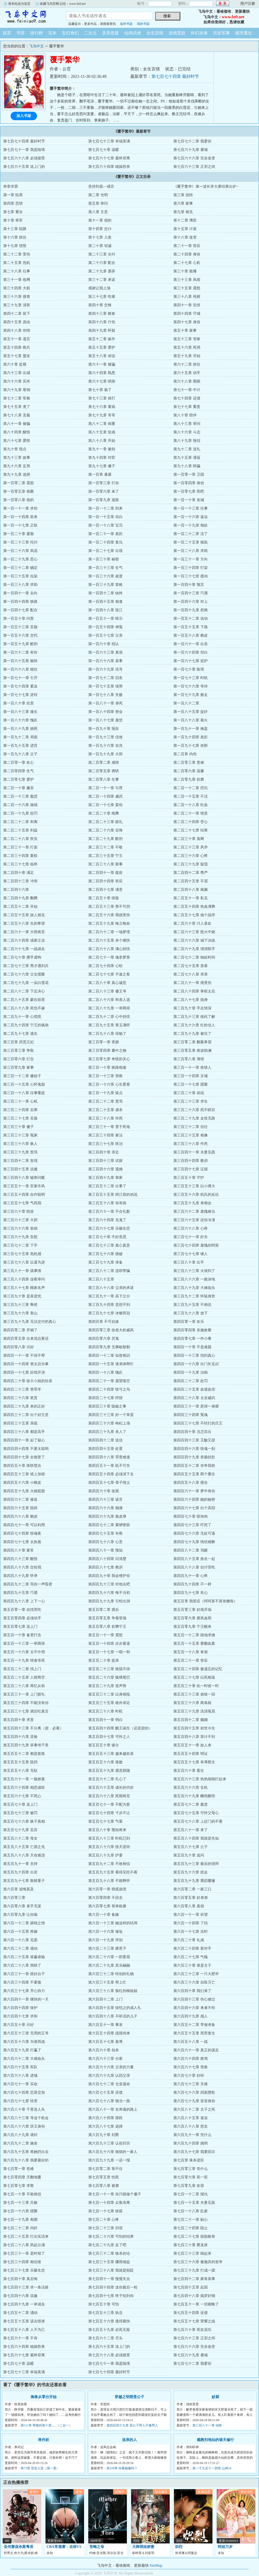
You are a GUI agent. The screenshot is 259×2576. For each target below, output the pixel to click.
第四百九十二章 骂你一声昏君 (27, 1584)
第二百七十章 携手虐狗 (22, 957)
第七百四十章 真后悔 (20, 2279)
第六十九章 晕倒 (16, 390)
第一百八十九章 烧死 (20, 729)
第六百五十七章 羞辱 (105, 2042)
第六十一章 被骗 (101, 364)
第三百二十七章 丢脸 (20, 1118)
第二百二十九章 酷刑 (105, 839)
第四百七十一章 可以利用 (24, 1525)
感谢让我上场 (99, 288)
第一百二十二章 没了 (190, 534)
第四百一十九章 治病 (190, 1372)
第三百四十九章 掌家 (105, 1178)
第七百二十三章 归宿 (105, 2228)
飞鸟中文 (29, 17)
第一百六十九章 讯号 (105, 669)
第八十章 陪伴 (185, 415)
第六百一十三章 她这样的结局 (112, 1923)
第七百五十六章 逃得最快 (109, 2321)
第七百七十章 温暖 (103, 150)
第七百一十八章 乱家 (190, 2211)
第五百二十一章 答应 (190, 1660)
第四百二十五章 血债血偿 (194, 1389)
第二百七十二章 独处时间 (194, 957)
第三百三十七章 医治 (105, 1144)
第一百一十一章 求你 (20, 508)
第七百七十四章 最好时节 (175, 76)
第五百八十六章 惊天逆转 (109, 1847)
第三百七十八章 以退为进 (24, 1262)
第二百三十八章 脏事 (105, 864)
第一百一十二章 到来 (105, 508)
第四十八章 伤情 (16, 330)
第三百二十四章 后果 (20, 1110)
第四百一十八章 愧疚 (105, 1372)
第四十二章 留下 (16, 314)
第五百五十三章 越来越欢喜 (111, 1754)
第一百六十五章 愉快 (20, 661)
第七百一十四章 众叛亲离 (109, 2203)
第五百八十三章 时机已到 (109, 1838)
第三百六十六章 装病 (20, 1228)
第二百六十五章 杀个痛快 (109, 940)
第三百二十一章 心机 (20, 1101)
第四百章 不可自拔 (103, 1322)
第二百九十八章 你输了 (107, 1034)
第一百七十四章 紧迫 (20, 686)
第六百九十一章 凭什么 (192, 2135)
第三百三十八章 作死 (190, 1144)
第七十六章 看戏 (101, 407)
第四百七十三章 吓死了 (192, 1525)
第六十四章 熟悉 (101, 373)
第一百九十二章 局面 (20, 737)
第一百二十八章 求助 (190, 551)
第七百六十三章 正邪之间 (194, 167)
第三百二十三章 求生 (190, 1101)
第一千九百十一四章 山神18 (211, 2468)
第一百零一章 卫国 (188, 474)
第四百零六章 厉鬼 (103, 1339)
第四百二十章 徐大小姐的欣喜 (27, 1381)
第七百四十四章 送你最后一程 (112, 2287)
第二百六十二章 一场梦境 (109, 932)
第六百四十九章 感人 (190, 2016)
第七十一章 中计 (186, 390)
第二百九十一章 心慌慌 (22, 1017)
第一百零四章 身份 (188, 483)
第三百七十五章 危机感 (22, 1254)
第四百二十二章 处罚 (190, 1381)
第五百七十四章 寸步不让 (109, 1813)
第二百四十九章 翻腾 (20, 898)
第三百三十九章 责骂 (20, 1152)
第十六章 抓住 (14, 237)
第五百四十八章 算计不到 (194, 1737)
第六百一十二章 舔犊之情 (24, 1923)
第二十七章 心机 (186, 263)
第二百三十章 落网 (188, 839)
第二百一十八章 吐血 (190, 805)
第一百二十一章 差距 (105, 534)
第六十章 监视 (14, 364)
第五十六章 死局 (186, 347)
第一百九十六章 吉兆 (105, 746)
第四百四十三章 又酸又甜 (194, 1440)
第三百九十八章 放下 (190, 1313)
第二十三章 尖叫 (101, 254)
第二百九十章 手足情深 (192, 1008)
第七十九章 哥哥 (101, 415)
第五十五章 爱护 (101, 347)
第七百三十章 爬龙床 (190, 2245)
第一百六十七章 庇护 (190, 661)
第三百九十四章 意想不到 (109, 1305)
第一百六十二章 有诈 (20, 652)
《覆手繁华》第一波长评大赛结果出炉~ (205, 186)
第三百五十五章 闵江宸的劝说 (112, 1195)
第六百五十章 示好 (18, 2025)
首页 (7, 33)
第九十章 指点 (14, 449)
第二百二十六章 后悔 (105, 830)
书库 (20, 33)
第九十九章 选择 (16, 474)
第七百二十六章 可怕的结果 (111, 2236)
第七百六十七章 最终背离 (109, 158)
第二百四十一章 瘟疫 (105, 873)
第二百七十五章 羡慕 (190, 966)
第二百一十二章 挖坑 (190, 788)
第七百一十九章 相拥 (20, 2220)
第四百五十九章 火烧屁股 (24, 1491)
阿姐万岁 (225, 2547)
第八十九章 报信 (186, 441)
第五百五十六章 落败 (105, 1762)
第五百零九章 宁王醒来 (192, 1627)
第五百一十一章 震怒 (105, 1635)
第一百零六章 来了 (103, 491)
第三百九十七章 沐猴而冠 (109, 1313)
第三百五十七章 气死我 (22, 1203)
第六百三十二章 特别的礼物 (111, 1974)
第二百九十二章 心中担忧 (109, 1017)
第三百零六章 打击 (18, 1059)
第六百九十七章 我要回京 (194, 2152)
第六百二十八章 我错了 (22, 1965)
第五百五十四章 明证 (190, 1754)
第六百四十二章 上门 (105, 1999)
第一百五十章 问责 (18, 619)
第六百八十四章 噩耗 (105, 2118)
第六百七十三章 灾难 (190, 2084)
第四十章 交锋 (100, 305)
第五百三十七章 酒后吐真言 (26, 1711)
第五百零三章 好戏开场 (192, 1610)
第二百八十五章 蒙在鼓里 (24, 1000)
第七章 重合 (13, 212)
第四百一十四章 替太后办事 (26, 1364)
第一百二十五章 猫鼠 (190, 542)
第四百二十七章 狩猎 (105, 1398)
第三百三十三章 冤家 (20, 1135)
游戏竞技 (177, 33)
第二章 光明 (98, 195)
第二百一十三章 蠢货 (20, 796)
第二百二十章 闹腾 (103, 813)
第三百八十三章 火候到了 (194, 1271)
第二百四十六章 (16, 890)
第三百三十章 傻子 (18, 1127)
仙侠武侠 (132, 33)
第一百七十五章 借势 (105, 686)
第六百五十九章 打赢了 (22, 2050)
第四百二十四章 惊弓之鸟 (109, 1389)
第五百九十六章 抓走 (190, 1872)
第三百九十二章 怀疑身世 (194, 1296)
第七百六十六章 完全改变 (194, 158)
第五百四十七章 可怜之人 (109, 1737)
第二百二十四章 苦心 (190, 822)
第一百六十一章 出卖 (190, 644)
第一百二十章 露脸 (18, 534)
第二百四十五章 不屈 (190, 881)
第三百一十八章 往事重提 (24, 1093)
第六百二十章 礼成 (188, 1940)
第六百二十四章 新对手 (192, 1948)
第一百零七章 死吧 (188, 491)
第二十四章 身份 (186, 254)
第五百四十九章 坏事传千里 (26, 1745)
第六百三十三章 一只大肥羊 (196, 1974)
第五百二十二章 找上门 (22, 1669)
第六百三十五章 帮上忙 (107, 1982)
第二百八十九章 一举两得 (109, 1008)
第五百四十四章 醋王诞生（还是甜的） (120, 1728)
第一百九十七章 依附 (190, 746)
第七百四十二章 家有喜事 (194, 2279)
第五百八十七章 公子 (190, 1847)
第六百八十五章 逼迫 (190, 2118)
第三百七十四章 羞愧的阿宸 (196, 1245)
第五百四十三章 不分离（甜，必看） (33, 1728)
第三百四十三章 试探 (105, 1161)
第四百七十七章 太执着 (22, 1542)
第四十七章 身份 (186, 322)
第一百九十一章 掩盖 (190, 729)
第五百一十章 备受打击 (22, 1635)
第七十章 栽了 (100, 390)
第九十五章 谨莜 (186, 458)
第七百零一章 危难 (18, 2169)
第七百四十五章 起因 (190, 2287)
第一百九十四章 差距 (190, 737)
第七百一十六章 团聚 (20, 2211)
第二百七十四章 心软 (105, 966)
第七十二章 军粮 (16, 398)
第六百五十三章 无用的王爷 (26, 2033)
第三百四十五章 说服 (20, 1169)
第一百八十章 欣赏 (18, 703)
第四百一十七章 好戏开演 (24, 1372)
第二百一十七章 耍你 (105, 805)
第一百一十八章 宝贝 (105, 525)
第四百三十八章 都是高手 (24, 1432)
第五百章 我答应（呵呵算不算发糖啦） (205, 1601)
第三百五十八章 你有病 (107, 1203)
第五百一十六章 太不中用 (24, 1652)
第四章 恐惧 (13, 203)
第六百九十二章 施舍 (20, 2143)
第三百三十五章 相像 (190, 1135)
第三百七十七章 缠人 (190, 1254)
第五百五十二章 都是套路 (24, 1754)
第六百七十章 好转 (188, 2076)
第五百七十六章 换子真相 (24, 1821)
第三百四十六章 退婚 (105, 1169)
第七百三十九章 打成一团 (194, 2270)
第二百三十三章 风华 (190, 847)
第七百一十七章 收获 (105, 2211)
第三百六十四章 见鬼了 (107, 1220)
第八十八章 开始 (101, 441)
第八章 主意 (98, 212)
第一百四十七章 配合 (20, 610)
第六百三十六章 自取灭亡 (194, 1982)
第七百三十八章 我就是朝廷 (111, 2270)
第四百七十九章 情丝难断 (194, 1542)
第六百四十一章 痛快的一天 (26, 1999)
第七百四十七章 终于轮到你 (111, 2296)
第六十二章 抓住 (186, 364)
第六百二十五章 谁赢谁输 (24, 1957)
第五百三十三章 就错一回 (194, 1694)
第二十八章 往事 (16, 271)
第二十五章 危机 (16, 263)
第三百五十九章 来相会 (192, 1203)
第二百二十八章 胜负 (20, 839)
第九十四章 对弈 (101, 458)
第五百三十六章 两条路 (192, 1703)
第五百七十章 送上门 (20, 1804)
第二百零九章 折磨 (188, 779)
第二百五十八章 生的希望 (24, 923)
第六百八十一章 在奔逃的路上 (112, 2109)
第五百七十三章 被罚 (20, 1813)
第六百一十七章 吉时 (190, 1932)
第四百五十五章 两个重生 (194, 1474)
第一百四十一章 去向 (20, 593)
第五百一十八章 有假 (190, 1652)
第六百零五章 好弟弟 (190, 1898)
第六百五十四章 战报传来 (109, 2033)
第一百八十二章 (186, 703)
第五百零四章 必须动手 (22, 1618)
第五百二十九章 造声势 (107, 1686)
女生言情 (154, 33)
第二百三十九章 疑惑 (190, 864)
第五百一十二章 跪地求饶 (194, 1635)
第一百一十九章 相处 (190, 525)
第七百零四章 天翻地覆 (22, 2177)
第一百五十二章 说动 (190, 619)
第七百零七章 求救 (18, 2186)
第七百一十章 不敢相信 (22, 2194)
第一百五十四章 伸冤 (105, 627)
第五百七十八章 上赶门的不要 (198, 1821)
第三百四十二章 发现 (20, 1161)
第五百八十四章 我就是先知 (196, 1838)
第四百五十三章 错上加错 (24, 1474)
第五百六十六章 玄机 (190, 1788)
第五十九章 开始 (186, 356)
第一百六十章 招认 (103, 644)
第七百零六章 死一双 (190, 2177)
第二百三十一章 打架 (20, 847)
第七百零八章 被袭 (103, 2186)
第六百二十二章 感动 (20, 1948)
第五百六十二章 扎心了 (107, 1779)
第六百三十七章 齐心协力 (24, 1991)
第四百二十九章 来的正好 (24, 1406)
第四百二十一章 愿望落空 (109, 1381)
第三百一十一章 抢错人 (192, 1067)
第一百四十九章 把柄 (190, 610)
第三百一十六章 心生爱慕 (109, 1084)
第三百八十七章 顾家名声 (24, 1288)
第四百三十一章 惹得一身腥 (196, 1406)
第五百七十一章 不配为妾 (109, 1804)
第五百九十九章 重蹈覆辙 (194, 1881)
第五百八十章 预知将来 (107, 1830)
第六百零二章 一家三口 (192, 1889)
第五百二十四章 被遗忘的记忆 (198, 1669)
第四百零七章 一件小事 (192, 1339)
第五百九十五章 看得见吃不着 (112, 1872)
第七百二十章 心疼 (103, 2220)
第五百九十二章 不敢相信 (109, 1864)
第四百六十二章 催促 (20, 1499)
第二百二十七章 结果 (190, 830)
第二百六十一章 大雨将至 (24, 932)
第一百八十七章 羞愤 (105, 720)
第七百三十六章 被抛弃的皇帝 (198, 2262)
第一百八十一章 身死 (105, 703)
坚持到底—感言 (101, 186)
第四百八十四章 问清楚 (107, 1559)
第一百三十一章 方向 (190, 559)
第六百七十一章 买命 (20, 2084)
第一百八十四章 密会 (105, 712)
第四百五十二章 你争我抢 (194, 1466)
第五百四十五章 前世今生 (194, 1728)
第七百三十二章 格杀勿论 (109, 2253)
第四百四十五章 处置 (105, 1449)
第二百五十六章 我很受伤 (109, 915)
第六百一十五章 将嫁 (20, 1932)
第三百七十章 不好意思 (107, 1237)
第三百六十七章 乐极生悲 (109, 1228)
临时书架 (126, 24)
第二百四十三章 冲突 (20, 881)
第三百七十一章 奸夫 (190, 1237)
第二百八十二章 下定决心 (24, 991)
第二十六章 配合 (101, 263)
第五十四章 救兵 (16, 347)
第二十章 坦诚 (100, 246)
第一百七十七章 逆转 (20, 695)
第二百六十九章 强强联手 (194, 949)
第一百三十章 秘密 (103, 559)
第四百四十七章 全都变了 (24, 1457)
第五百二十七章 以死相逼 (194, 1677)
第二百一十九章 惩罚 (20, 813)
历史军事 (221, 33)
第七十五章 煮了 (16, 407)
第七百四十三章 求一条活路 (26, 2287)
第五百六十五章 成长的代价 (111, 1788)
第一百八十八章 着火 (190, 720)
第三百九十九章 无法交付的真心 (29, 1322)
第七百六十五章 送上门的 (24, 167)
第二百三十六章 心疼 (190, 856)
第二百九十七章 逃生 (20, 1034)
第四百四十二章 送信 (105, 1440)
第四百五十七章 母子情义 (109, 1483)
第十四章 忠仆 (100, 229)
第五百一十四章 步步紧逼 (109, 1644)
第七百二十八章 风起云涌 (24, 2245)
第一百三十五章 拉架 (20, 576)
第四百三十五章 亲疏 (20, 1423)
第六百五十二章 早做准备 (194, 2025)
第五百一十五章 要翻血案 (194, 1644)
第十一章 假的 (100, 220)
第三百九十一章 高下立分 (109, 1296)
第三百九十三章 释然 (20, 1305)
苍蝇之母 (96, 2547)
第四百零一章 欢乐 (188, 1322)
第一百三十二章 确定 (20, 568)
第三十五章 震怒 (186, 288)
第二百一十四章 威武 (105, 796)
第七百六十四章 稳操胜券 (109, 167)
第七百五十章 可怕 (103, 2304)
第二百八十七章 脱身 (190, 1000)
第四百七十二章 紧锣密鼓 (109, 1525)
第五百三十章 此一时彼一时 (196, 1686)
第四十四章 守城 (186, 314)
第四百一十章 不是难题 (192, 1347)
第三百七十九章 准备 (105, 1262)
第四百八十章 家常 (18, 1550)
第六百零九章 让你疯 (20, 1915)
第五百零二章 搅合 (103, 1610)
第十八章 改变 (185, 237)
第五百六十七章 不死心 (22, 1796)
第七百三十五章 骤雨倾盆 (109, 2262)
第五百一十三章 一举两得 (24, 1644)
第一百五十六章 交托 (20, 635)
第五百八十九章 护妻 (105, 1855)
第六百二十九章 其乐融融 (109, 1965)
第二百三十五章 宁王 (105, 856)
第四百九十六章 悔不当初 (109, 1593)
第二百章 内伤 (185, 754)
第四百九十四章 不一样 (192, 1584)
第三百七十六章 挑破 (105, 1254)
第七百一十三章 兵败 (20, 2203)
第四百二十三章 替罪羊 (22, 1389)
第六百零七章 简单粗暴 (107, 1906)
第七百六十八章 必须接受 (24, 158)
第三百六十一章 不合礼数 (109, 1211)
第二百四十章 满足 (18, 873)
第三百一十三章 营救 (105, 1076)
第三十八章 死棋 (186, 297)
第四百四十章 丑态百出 (192, 1432)
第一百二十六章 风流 (20, 551)
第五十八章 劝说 (101, 356)
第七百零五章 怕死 (103, 2177)
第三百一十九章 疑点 (105, 1093)
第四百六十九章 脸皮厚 (107, 1516)
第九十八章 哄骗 (186, 466)
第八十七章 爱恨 (16, 441)
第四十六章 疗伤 (101, 322)
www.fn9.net (233, 17)
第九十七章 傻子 (101, 466)
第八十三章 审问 (186, 424)
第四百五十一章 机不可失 (109, 1466)
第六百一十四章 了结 (190, 1923)
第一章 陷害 (13, 195)
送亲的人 (129, 2440)
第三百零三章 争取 (18, 1051)
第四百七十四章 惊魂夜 (22, 1533)
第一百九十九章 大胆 (105, 754)
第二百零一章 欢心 (18, 763)
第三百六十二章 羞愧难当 (194, 1211)
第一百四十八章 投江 (105, 610)
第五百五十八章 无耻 (20, 1771)
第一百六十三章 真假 (105, 652)
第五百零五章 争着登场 (107, 1618)
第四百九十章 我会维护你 (109, 1576)
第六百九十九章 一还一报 (109, 2160)
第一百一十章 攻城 (188, 500)
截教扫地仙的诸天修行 (215, 2440)
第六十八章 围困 (186, 381)
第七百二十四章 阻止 (190, 2228)
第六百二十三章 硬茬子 (107, 1948)
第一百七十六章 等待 (190, 686)
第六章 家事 (183, 203)
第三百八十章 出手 (188, 1262)
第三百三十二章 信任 (190, 1127)
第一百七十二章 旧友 (105, 678)
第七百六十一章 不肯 (20, 2338)
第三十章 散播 (185, 271)
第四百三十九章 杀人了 (107, 1432)
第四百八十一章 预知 (105, 1550)
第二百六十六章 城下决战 (194, 940)
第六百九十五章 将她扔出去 (26, 2152)
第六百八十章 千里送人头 (24, 2109)
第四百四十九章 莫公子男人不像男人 (132, 2425)
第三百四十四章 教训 (190, 1161)
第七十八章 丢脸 (16, 415)
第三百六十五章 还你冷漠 (194, 1220)
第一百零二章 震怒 (18, 483)
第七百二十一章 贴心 (190, 2220)
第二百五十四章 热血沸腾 (194, 907)
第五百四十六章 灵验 (20, 1737)
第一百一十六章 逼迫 (190, 517)
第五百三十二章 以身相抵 (109, 1694)
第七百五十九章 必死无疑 (109, 2330)
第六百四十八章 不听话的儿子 (112, 2016)
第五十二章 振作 (101, 339)
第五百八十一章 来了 (190, 1830)
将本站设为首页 (19, 4)
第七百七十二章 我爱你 (192, 141)
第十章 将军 (13, 220)
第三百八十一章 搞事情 (22, 1271)
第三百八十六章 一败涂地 (194, 1279)
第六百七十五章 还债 (105, 2092)
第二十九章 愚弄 (101, 271)
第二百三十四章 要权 (20, 856)
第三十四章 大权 (16, 288)
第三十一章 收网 (16, 280)
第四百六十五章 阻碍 (20, 1508)
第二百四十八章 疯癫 (190, 890)
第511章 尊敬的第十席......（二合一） (46, 2425)
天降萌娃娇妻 (143, 2547)
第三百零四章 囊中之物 (107, 1051)
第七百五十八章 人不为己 (24, 2330)
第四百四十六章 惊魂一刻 (194, 1449)
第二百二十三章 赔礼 (105, 822)
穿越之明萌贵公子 (129, 2397)
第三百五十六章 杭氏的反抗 (196, 1195)
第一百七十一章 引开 (20, 678)
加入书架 (23, 116)
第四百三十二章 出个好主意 (26, 1415)
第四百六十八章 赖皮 (20, 1516)
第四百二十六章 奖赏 (20, 1398)
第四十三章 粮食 (101, 314)
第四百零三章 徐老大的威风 (111, 1330)
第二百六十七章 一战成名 (24, 949)
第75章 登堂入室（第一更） (40, 2468)
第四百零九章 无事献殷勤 (109, 1347)
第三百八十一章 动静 (207, 2425)
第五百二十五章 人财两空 (24, 1677)
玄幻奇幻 (70, 33)
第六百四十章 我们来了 (192, 1991)
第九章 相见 (183, 212)
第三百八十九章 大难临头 (194, 1288)
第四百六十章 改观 (103, 1491)
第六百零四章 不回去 (105, 1898)
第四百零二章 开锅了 (20, 1330)
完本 (52, 33)
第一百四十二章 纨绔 (105, 593)
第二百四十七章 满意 (105, 890)
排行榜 (36, 33)
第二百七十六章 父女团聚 (24, 974)
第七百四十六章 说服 (20, 2296)
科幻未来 (199, 33)
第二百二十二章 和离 (20, 822)
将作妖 (43, 2440)
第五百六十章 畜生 (188, 1771)
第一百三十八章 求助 (20, 585)
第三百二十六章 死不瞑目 (194, 1110)
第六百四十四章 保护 (20, 2008)
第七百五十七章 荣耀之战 (194, 2321)
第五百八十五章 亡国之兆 (24, 1847)
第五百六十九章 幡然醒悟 (194, 1796)
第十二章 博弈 (185, 220)
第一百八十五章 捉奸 (190, 712)
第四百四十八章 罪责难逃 (109, 1457)
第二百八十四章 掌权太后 (194, 991)
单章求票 (10, 186)
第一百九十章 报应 (103, 729)
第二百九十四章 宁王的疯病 (26, 1025)
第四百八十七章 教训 (105, 1567)
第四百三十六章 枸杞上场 (109, 1423)
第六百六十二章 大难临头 (24, 2059)
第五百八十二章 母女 (20, 1838)
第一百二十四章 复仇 (105, 542)
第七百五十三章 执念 (105, 2313)
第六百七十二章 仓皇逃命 (109, 2084)
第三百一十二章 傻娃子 (22, 1076)
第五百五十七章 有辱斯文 (194, 1762)
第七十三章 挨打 (101, 398)
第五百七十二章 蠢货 (190, 1804)
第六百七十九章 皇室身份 (194, 2101)
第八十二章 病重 (101, 424)
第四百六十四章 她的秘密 (194, 1499)
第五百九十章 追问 (188, 1855)
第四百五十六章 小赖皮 (22, 1483)
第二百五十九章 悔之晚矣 (109, 923)
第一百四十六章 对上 (190, 602)
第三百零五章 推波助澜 (192, 1051)
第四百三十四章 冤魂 (190, 1415)
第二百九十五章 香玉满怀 (109, 1025)
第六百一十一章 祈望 (190, 1915)
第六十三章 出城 (16, 373)
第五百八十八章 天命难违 (24, 1855)
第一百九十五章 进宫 (20, 746)
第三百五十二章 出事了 (107, 1186)
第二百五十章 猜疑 (103, 898)
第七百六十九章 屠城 (190, 150)
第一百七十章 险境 (188, 669)
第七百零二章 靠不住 (105, 2169)
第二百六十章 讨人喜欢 (192, 923)
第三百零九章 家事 (18, 1067)
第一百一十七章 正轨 (20, 525)
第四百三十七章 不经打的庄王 (198, 1423)
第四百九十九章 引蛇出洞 (109, 1601)
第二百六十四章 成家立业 (24, 940)
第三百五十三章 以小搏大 (194, 1186)
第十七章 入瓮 (100, 237)
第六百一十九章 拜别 (105, 1940)
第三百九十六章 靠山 (20, 1313)
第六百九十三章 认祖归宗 (109, 2143)
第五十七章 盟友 (16, 356)
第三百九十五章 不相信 (192, 1305)
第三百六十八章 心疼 (190, 1228)
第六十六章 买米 (16, 381)
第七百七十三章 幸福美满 (109, 141)
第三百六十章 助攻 (18, 1211)
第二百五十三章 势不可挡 (109, 907)
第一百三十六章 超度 (105, 576)
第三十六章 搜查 (16, 297)
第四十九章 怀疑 (101, 330)
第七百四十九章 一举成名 (24, 2304)
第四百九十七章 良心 (190, 1593)
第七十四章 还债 (186, 398)
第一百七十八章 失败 (105, 695)
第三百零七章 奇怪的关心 (109, 1059)
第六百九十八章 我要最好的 (26, 2160)
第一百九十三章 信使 (105, 737)
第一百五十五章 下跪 (190, 627)
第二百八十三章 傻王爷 (107, 991)
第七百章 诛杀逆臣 (188, 2160)
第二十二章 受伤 (16, 254)
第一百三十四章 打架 (190, 568)
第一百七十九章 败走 (190, 695)
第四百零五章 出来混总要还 (26, 1339)
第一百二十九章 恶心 (20, 559)
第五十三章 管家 (186, 339)
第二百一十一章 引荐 (105, 788)
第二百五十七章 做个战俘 (194, 915)
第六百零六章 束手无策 (22, 1906)
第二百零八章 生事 (103, 779)
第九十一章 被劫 (101, 449)
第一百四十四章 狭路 (20, 602)
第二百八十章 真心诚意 (107, 983)
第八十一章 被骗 (16, 424)
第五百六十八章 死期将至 (109, 1796)
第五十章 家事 (185, 330)
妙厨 (215, 2397)
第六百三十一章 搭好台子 (24, 1974)
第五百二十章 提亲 (103, 1660)
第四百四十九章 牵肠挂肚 (194, 1457)
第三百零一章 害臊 (103, 1042)
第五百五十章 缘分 (103, 1745)
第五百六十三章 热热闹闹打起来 (199, 1779)
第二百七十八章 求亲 (190, 974)
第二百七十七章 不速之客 (109, 974)
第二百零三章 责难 (188, 763)
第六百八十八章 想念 (190, 2126)
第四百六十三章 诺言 (105, 1499)
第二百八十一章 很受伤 (192, 983)
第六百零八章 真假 (188, 1906)
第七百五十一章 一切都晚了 (196, 2304)
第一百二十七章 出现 (105, 551)
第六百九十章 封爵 (103, 2135)
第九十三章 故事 (16, 458)
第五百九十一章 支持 (20, 1864)
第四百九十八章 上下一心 (24, 1601)
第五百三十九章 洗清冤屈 (194, 1711)
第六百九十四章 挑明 (190, 2143)
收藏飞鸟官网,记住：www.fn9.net (63, 4)
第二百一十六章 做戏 (20, 805)
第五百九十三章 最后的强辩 (196, 1864)
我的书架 (143, 24)
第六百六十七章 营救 (190, 2067)
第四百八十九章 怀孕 (20, 1576)
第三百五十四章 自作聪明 (24, 1195)
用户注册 (247, 4)
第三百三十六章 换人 (20, 1144)
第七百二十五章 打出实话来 (26, 2236)
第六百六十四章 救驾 (190, 2059)
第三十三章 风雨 (186, 280)
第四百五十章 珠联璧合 (22, 1466)
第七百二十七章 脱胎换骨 (194, 2236)
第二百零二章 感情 (103, 763)
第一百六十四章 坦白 (190, 652)
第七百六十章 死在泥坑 (192, 2330)
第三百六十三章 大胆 (20, 1220)
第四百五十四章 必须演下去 (111, 1474)
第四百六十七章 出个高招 (194, 1508)
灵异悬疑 (110, 33)
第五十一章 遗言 (16, 339)
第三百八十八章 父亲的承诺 (111, 1288)
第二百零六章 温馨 (188, 771)
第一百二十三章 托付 (20, 542)
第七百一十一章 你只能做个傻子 (114, 2194)
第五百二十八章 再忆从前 (24, 1686)
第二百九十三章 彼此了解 (194, 1017)
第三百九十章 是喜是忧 (22, 1296)
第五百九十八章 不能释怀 (109, 1881)
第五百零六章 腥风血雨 (192, 1618)
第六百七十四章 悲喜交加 (24, 2092)
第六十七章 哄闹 (101, 381)
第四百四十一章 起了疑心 (24, 1440)
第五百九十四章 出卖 (20, 1872)
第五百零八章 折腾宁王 (107, 1627)
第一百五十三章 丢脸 (20, 627)
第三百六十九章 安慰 (20, 1237)
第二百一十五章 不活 (190, 796)
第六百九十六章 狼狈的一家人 (112, 2152)
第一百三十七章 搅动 (190, 576)
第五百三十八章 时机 (105, 1711)
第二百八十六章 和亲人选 (109, 1000)
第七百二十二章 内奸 (20, 2228)
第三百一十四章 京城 (190, 1076)
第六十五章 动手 (186, 373)
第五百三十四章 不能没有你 (26, 1703)
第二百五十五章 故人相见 (24, 915)
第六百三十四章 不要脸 (22, 1982)
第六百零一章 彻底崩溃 (107, 1889)
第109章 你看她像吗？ (122, 2468)
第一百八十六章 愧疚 (20, 720)
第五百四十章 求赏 (18, 1720)
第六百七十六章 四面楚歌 (194, 2092)
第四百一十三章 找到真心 (194, 1355)
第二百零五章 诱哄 (103, 771)
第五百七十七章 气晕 (105, 1821)
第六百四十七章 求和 (20, 2016)
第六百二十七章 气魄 (190, 1957)
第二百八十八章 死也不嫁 (24, 1008)
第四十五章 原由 (16, 322)
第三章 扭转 (183, 195)
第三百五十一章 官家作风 (24, 1186)
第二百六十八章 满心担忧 (109, 949)
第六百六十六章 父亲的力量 (111, 2067)
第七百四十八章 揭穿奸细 (194, 2296)
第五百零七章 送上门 (20, 1627)
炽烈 (178, 2547)
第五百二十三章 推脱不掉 (109, 1669)
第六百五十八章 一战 (190, 2042)
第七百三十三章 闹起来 (192, 2253)
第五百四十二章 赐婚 (190, 1720)
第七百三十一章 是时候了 (24, 2253)
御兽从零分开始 (44, 2397)
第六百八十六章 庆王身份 (24, 2126)
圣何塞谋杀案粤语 (18, 2547)
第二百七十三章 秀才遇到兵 (26, 966)
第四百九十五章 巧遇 (20, 1593)
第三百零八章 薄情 (188, 1059)
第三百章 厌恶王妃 (18, 1042)
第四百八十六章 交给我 (22, 1567)
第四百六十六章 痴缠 (105, 1508)
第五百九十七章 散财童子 (24, 1881)
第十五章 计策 (185, 229)
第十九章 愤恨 (14, 246)
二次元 (90, 33)
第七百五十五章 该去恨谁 (24, 2321)
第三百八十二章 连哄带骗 (109, 1271)
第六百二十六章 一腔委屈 (109, 1957)
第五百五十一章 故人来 (192, 1745)
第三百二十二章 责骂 (105, 1101)
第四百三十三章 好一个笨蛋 (111, 1415)
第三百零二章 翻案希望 (192, 1042)
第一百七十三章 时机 (190, 678)
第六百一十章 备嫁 (103, 1915)
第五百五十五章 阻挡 (20, 1762)
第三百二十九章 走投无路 (194, 1118)
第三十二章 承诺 (101, 280)
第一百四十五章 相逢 (105, 602)
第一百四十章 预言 (188, 585)
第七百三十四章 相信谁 (22, 2262)
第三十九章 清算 (16, 305)
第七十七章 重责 (186, 407)
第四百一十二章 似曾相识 (109, 1355)
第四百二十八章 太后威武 (194, 1398)
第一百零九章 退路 (103, 500)
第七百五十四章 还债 (190, 2313)
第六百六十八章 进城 (20, 2076)
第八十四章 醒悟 (16, 432)
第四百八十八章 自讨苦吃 (194, 1567)
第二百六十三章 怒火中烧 (194, 932)
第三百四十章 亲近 (103, 1152)
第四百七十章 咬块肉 (190, 1516)
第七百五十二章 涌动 (20, 2313)
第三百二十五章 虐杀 (105, 1110)
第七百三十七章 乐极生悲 (24, 2270)
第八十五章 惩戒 (101, 432)
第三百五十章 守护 (188, 1178)
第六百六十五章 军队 (20, 2067)
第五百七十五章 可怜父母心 (196, 1813)
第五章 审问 (98, 203)
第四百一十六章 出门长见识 (196, 1364)
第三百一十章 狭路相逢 (107, 1067)
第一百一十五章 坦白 (105, 517)
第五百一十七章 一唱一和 (109, 1652)
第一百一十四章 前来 (20, 517)
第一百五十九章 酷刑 (20, 644)
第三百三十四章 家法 (105, 1135)
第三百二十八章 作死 (105, 1118)
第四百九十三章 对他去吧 (109, 1584)
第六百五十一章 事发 (105, 2025)
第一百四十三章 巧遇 (190, 593)
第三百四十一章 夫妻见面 (194, 1152)
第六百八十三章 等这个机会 (26, 2118)
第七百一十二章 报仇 (190, 2194)
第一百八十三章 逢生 (20, 712)
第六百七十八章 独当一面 (109, 2101)
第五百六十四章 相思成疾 (24, 1788)
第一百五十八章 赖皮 (190, 635)
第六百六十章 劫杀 (103, 2050)
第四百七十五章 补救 (105, 1533)
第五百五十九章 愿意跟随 (109, 1771)
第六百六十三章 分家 (105, 2059)
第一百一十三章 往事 (190, 508)
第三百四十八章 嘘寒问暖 (24, 1178)
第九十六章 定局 (16, 466)
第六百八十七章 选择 (105, 2126)
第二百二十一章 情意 (190, 813)
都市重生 (243, 33)
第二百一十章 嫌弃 (18, 788)
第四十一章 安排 (186, 305)
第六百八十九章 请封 (20, 2135)
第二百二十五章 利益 (20, 830)
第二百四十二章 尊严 (190, 873)
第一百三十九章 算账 (105, 585)
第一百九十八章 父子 (20, 754)
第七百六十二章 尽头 (105, 2338)
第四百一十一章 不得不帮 (24, 1355)
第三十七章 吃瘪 (101, 297)
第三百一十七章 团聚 (190, 1084)
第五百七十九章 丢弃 (20, 1830)
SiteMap (156, 2566)
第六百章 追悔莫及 (18, 1889)
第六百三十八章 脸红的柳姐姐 (112, 1991)
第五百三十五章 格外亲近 (109, 1703)
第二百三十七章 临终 (20, 864)
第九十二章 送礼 (186, 449)
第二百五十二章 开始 (20, 907)
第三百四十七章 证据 (190, 1169)
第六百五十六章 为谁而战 (24, 2042)
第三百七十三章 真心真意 (109, 1245)
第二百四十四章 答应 (105, 881)
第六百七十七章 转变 (20, 2101)
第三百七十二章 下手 (20, 1245)
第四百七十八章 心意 (105, 1542)
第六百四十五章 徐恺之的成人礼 (114, 2008)
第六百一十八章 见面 (20, 1940)
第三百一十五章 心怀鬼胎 (24, 1084)
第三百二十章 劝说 (188, 1093)
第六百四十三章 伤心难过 (194, 1999)
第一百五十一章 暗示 (105, 619)
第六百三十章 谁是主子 (192, 1965)
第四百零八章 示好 (18, 1347)
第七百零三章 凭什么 (190, 2169)
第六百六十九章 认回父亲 (109, 2076)
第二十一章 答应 (186, 246)
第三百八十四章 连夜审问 (24, 1279)
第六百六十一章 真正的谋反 (196, 2050)
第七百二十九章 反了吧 (107, 2245)
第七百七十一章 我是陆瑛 (24, 150)
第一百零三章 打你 (103, 483)
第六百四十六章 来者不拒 (194, 2008)
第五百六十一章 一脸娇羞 (24, 1779)
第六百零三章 (14, 1898)
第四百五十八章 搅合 (190, 1483)
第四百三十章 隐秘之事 (107, 1406)
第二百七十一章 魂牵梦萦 (109, 957)
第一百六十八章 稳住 (20, 669)
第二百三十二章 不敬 (105, 847)
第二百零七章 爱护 (18, 779)
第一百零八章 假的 (18, 500)
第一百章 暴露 (100, 474)
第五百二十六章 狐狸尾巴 (109, 1677)
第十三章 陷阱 (14, 229)
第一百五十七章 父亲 (105, 635)
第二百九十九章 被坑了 (192, 1034)
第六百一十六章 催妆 (105, 1932)
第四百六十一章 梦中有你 (194, 1491)
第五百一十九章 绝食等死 (24, 1660)
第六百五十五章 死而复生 (194, 2033)
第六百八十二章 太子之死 (194, 2109)
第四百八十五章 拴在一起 (194, 1559)
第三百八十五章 (101, 1279)
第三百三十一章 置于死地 (109, 1127)
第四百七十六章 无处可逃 (194, 1533)
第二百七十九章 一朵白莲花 (26, 983)
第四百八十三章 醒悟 (20, 1559)
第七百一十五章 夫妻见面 (194, 2203)
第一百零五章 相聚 (18, 491)
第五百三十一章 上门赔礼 (24, 1694)
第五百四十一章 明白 (105, 1720)
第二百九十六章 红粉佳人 (194, 1025)
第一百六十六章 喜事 (105, 661)
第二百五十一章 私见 (190, 898)
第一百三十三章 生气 (105, 568)
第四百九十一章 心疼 (190, 1576)
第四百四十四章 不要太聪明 (26, 1449)
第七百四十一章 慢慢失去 (109, 2279)
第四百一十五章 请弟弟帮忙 (111, 1364)
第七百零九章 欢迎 (188, 2186)
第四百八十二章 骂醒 (190, 1550)
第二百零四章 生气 (18, 771)
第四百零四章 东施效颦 (192, 1330)
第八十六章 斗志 (186, 432)
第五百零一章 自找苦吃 (22, 1610)
